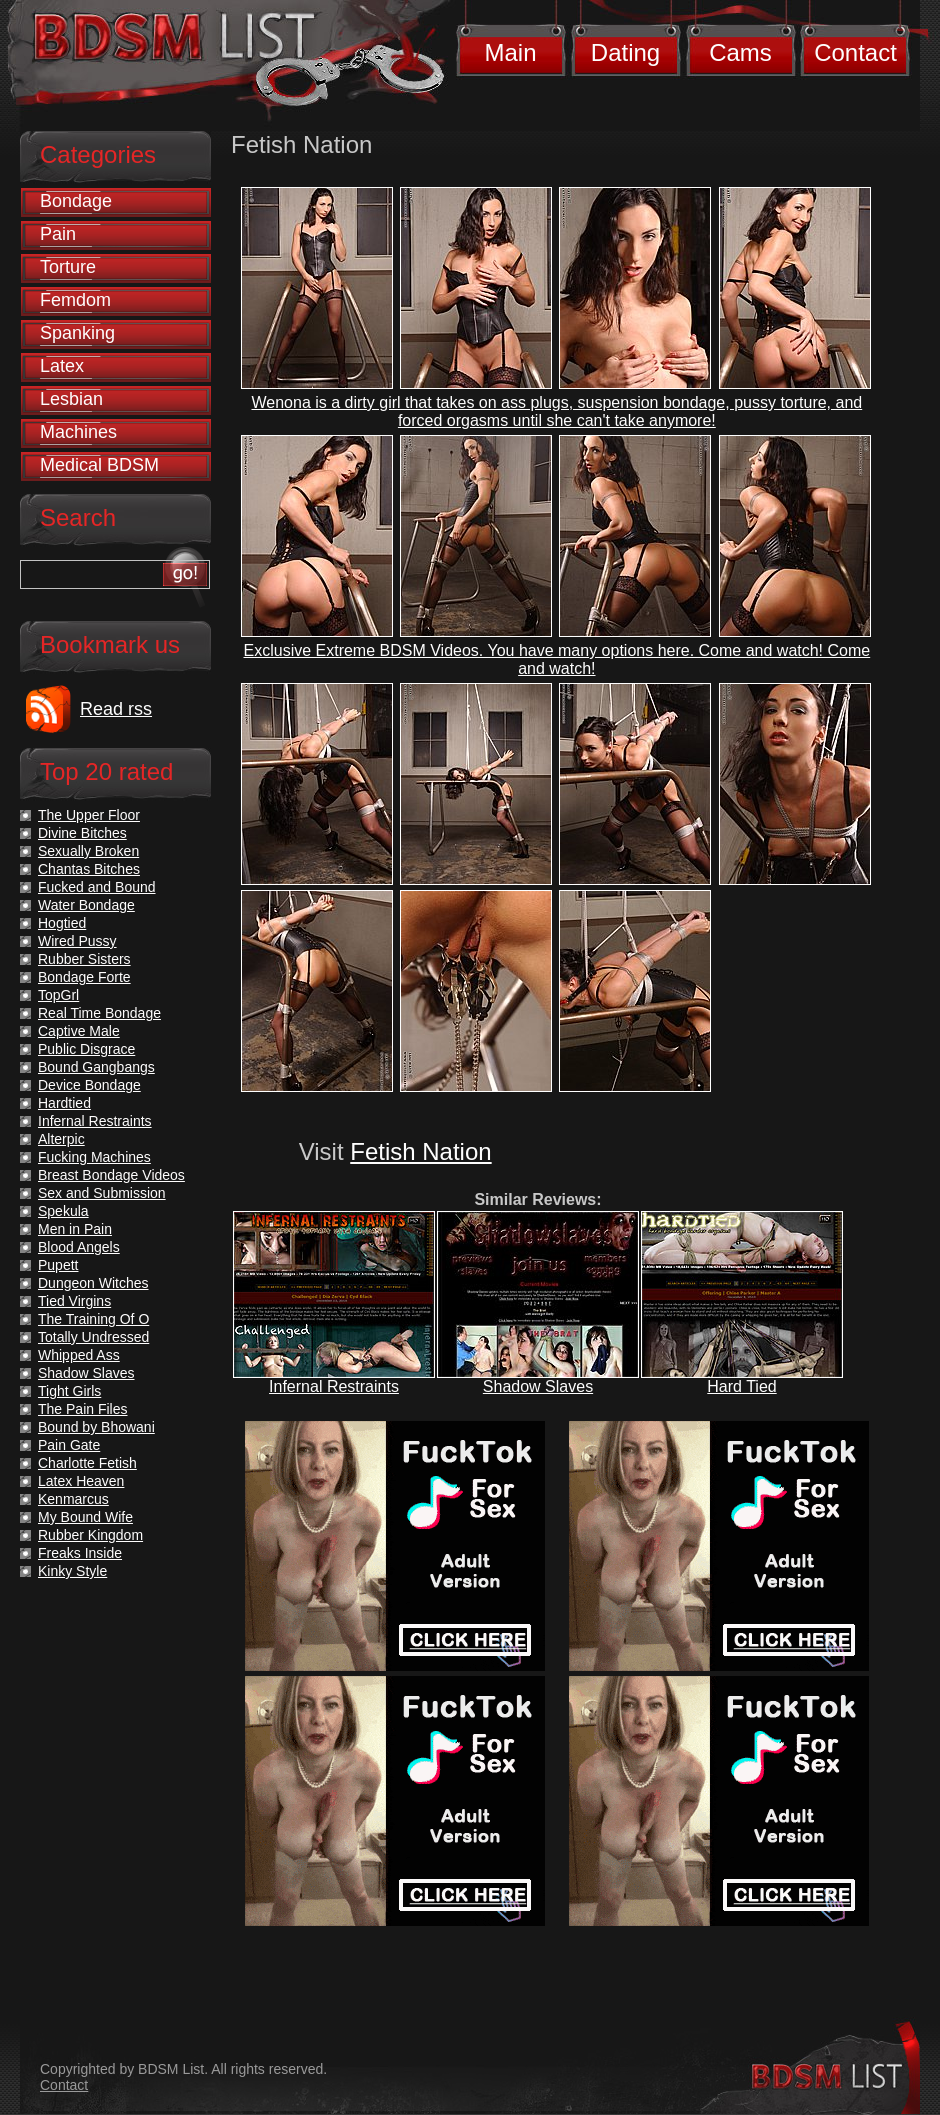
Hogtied (62, 923)
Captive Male (79, 1031)
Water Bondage (86, 905)
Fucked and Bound (97, 887)
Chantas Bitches (89, 869)
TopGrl (58, 995)
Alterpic (61, 1139)
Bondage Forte (84, 977)
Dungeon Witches (93, 1283)
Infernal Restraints (334, 1386)
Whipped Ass (79, 1355)
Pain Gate (69, 1445)
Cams (740, 52)
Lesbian (71, 399)
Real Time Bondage (99, 1013)
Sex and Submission (102, 1193)
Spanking (77, 333)
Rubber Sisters (84, 959)
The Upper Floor (89, 815)
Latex (62, 366)
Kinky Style (72, 1571)
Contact (855, 52)
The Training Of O (93, 1319)
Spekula (63, 1211)
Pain (58, 234)
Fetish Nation (420, 1151)
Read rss (116, 709)
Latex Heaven (81, 1481)
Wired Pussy (77, 941)
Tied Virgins (74, 1301)
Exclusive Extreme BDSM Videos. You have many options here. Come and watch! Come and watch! (557, 659)
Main (510, 52)
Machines (78, 432)
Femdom (75, 300)
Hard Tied (741, 1386)
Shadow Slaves (538, 1386)
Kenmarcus (73, 1499)
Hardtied (64, 1103)
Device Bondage (89, 1085)
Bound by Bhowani (96, 1427)
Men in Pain (75, 1229)
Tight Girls (69, 1391)
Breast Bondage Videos (111, 1175)
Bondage (76, 201)
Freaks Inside (80, 1553)
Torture (68, 267)
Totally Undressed (93, 1337)
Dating (625, 52)
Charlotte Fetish (87, 1463)
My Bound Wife (85, 1517)
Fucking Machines (94, 1157)
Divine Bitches (82, 833)
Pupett (58, 1265)
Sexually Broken (88, 851)
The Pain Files (82, 1409)
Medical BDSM (99, 465)
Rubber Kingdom (90, 1535)
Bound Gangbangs (96, 1067)
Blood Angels (79, 1247)
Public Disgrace (86, 1049)
